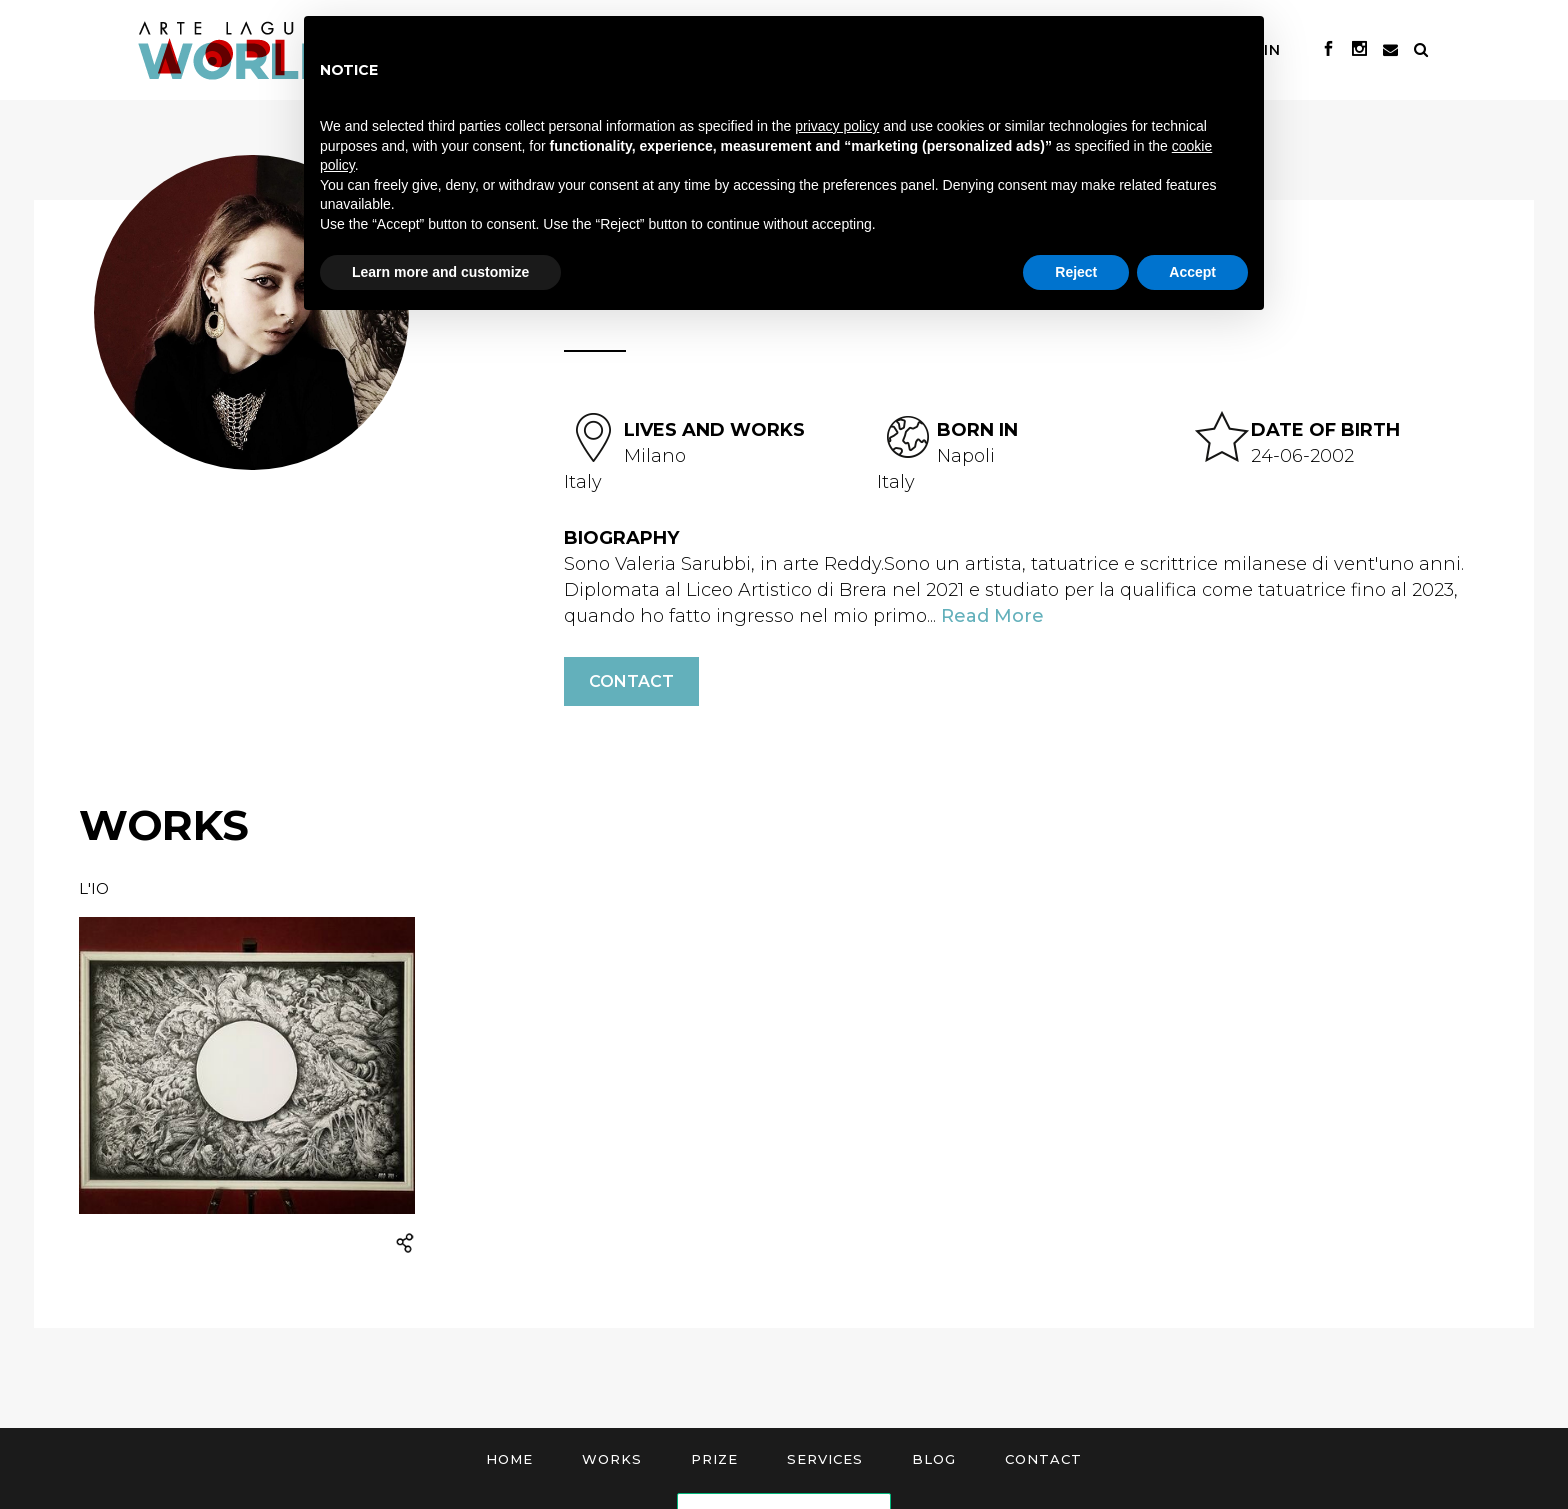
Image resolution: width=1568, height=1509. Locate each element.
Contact (631, 681)
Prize (714, 1459)
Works (612, 1459)
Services (825, 1459)
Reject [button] (1076, 272)
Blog (934, 1459)
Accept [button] (1192, 272)
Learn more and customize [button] (440, 272)
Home (509, 1459)
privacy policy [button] (837, 126)
